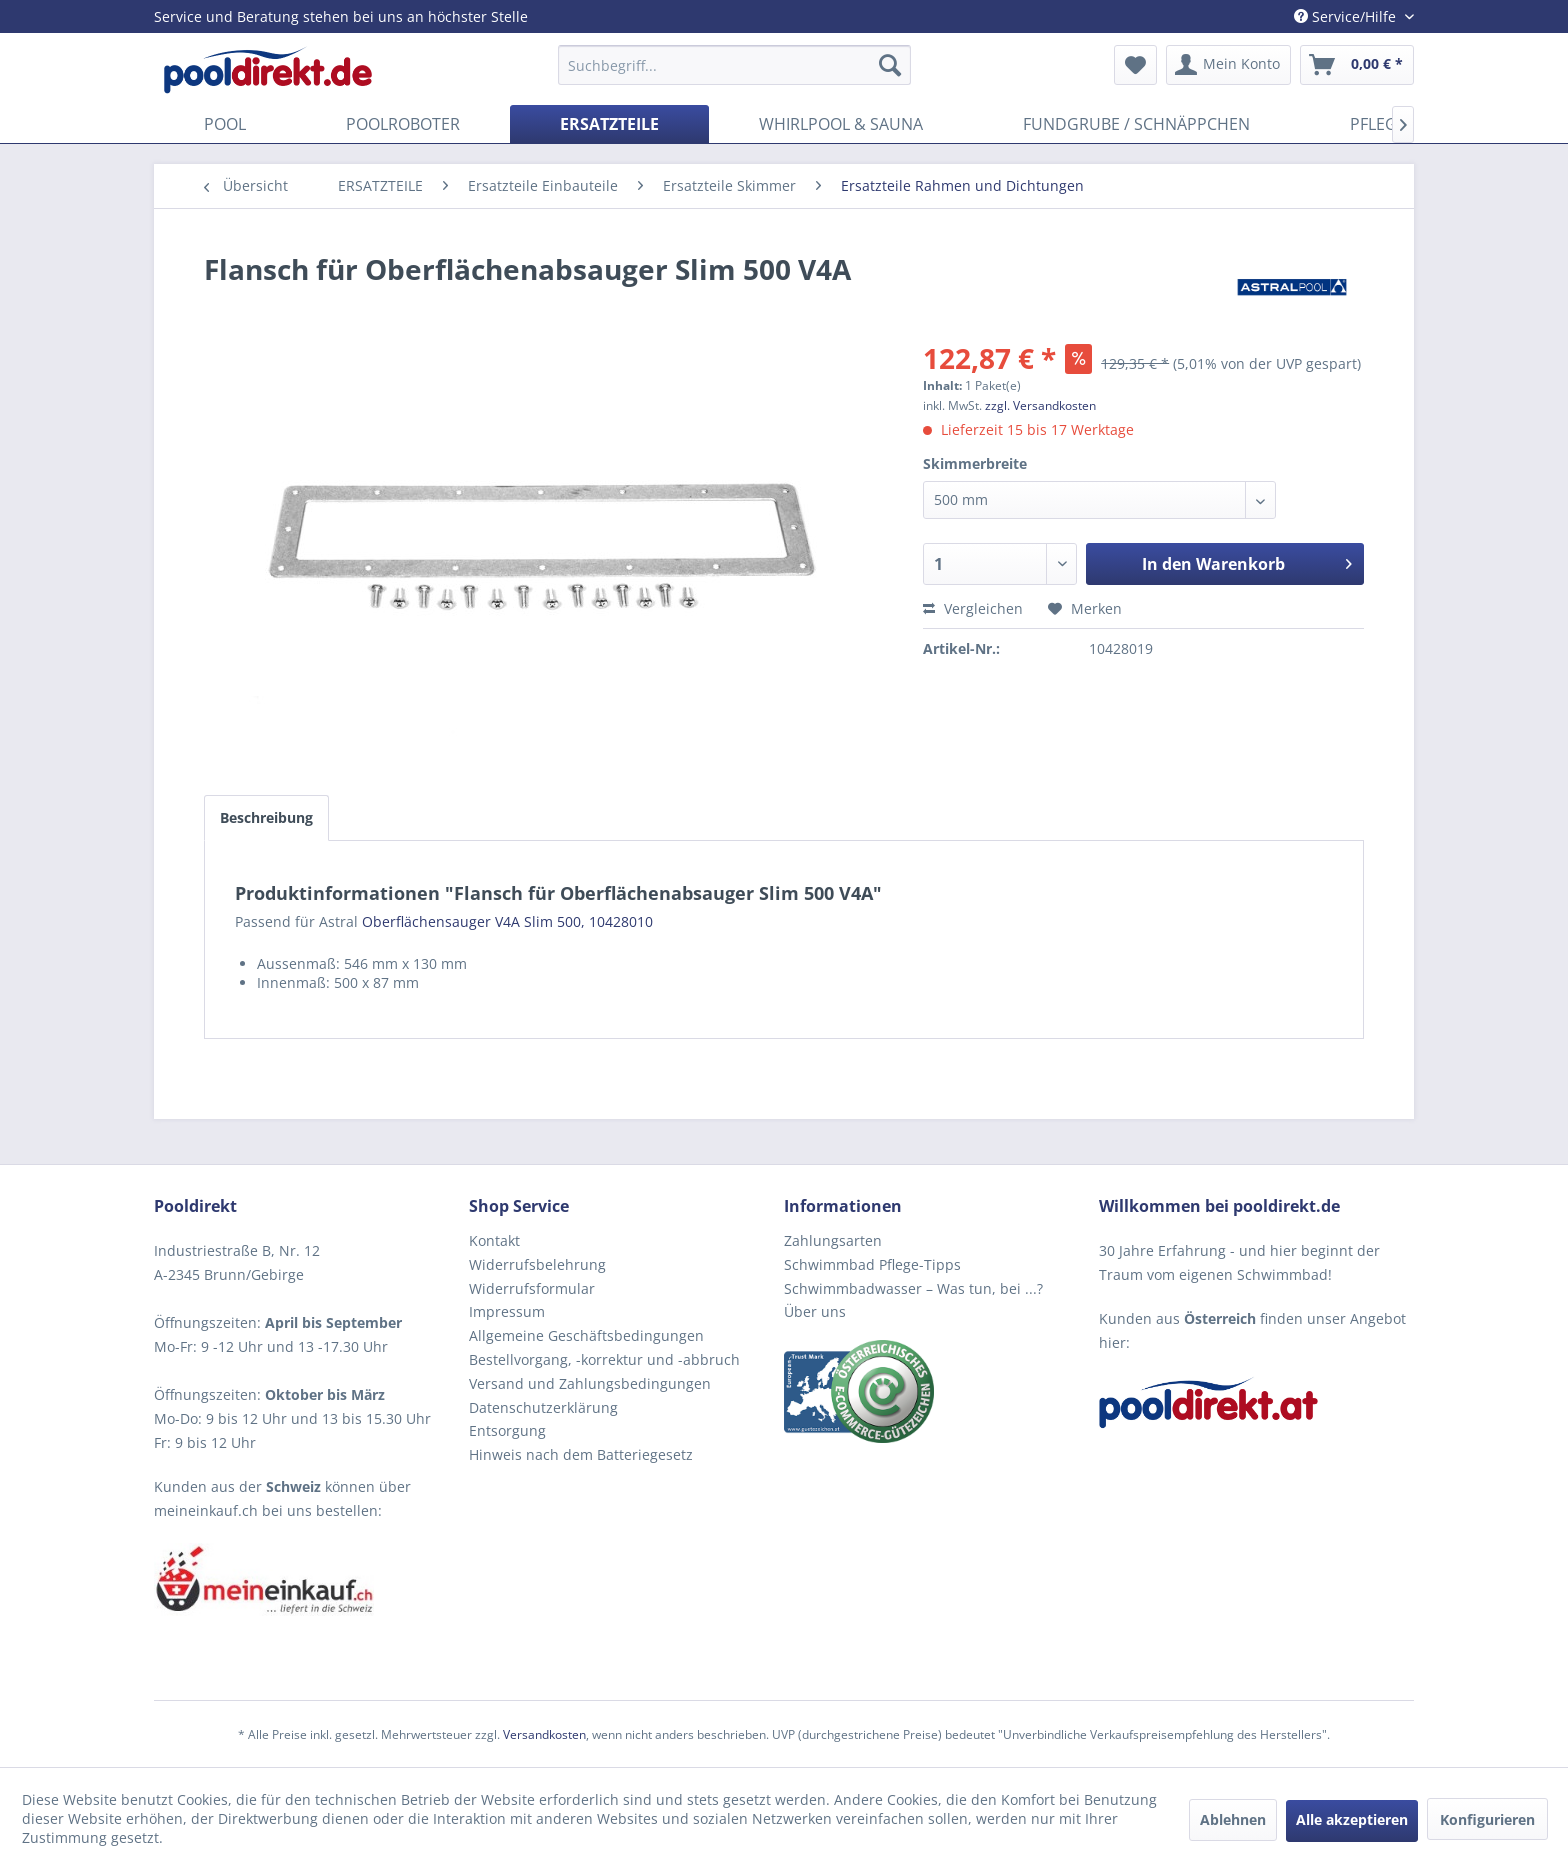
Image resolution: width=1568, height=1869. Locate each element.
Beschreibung (266, 817)
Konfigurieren (1487, 1819)
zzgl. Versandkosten (1040, 405)
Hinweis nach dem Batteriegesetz (581, 1454)
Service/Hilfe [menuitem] (1347, 16)
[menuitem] (734, 65)
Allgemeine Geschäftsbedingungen (586, 1335)
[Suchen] (890, 65)
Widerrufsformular (532, 1288)
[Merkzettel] (1135, 65)
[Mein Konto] (1228, 65)
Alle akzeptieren (1352, 1819)
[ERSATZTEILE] (609, 124)
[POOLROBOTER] (403, 124)
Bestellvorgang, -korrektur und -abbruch (604, 1359)
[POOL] (225, 124)
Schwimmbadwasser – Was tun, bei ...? (913, 1288)
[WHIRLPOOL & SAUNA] (841, 124)
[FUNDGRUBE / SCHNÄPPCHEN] (1136, 124)
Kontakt (494, 1240)
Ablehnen (1233, 1819)
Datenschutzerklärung (543, 1407)
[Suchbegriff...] (734, 65)
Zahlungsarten (833, 1240)
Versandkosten (544, 1734)
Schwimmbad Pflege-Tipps (872, 1264)
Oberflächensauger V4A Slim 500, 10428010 (507, 921)
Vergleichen (973, 608)
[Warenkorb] (1357, 65)
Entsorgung (507, 1430)
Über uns (815, 1311)
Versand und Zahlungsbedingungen (590, 1383)
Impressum (507, 1311)
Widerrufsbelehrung (537, 1264)
